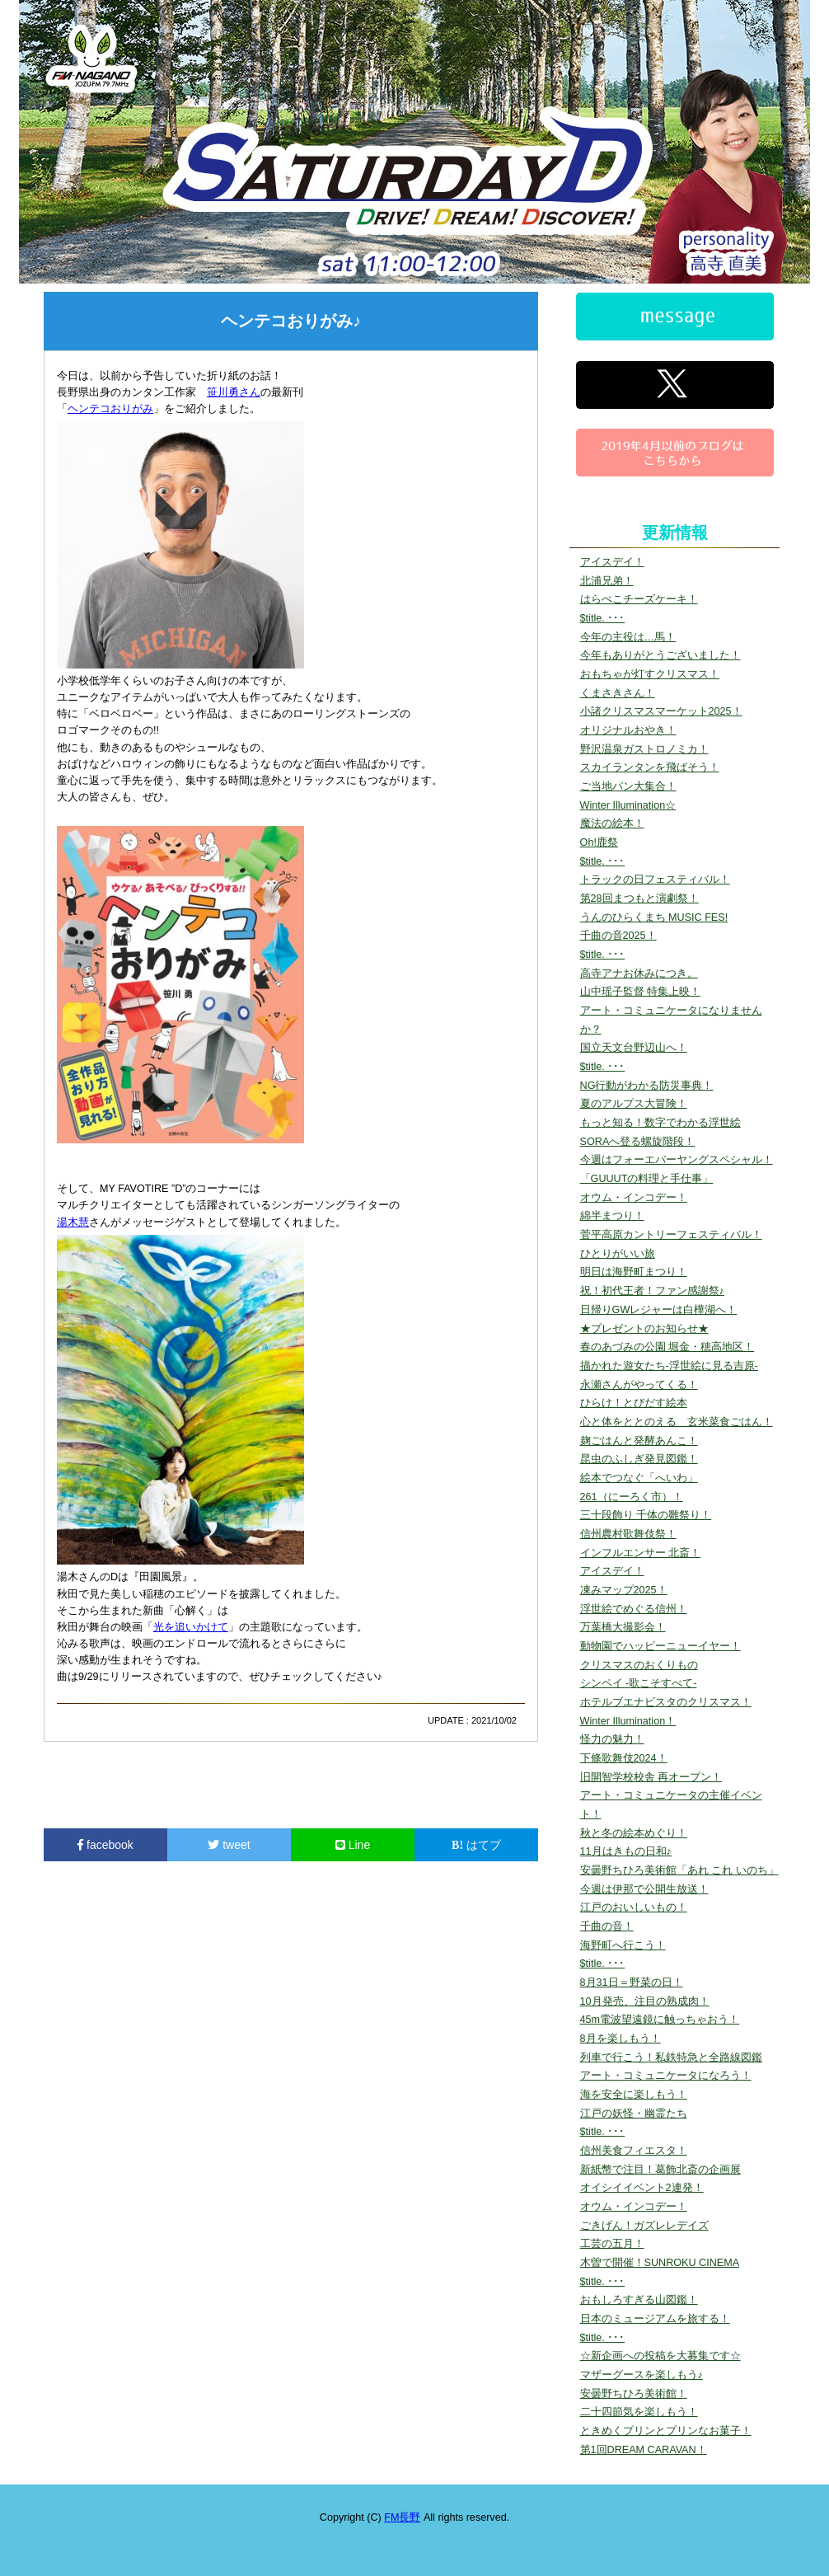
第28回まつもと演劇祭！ (639, 898)
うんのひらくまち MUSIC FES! (654, 917)
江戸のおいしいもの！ (633, 1907)
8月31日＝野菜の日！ (631, 1982)
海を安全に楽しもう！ (633, 2094)
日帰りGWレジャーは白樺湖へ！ (659, 1310)
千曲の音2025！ (618, 935)
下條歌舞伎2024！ (623, 1758)
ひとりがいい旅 (617, 1254)
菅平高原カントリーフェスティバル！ (671, 1235)
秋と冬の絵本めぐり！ (633, 1833)
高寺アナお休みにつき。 (639, 973)
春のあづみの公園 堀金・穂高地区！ (667, 1347)
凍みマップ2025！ (623, 1590)
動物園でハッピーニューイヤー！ (660, 1646)
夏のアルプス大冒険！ (633, 1104)
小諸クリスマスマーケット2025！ (661, 711)
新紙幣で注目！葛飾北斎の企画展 (660, 2169)
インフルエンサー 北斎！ (640, 1553)
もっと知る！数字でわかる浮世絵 (660, 1122)
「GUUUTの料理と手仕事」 (647, 1179)
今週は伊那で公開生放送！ (644, 1889)
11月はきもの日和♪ (626, 1851)
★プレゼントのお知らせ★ (644, 1329)
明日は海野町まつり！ (633, 1272)
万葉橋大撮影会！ (623, 1627)
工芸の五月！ (612, 2244)
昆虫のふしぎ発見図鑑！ (639, 1459)
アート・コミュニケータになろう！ (666, 2075)
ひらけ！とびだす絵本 (633, 1403)
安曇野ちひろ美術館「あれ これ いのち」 (679, 1870)
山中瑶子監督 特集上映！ (640, 991)
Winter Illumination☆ (628, 805)
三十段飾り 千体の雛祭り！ (646, 1515)
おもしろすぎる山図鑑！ (639, 2300)
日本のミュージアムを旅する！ (655, 2319)
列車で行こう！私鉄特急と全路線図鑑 (671, 2057)
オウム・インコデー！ (633, 1198)
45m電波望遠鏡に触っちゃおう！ (660, 2019)
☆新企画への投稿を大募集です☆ (660, 2356)
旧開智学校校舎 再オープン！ (651, 1777)
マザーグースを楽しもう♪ (641, 2375)
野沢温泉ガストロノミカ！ (644, 749)
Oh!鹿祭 (599, 842)
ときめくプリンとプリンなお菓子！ (666, 2431)
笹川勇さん (233, 392)
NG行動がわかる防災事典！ (647, 1085)
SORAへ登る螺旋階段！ (638, 1141)
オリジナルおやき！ (628, 730)
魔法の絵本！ (612, 823)
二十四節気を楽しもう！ (639, 2412)
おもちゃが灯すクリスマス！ (649, 674)
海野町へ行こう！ (623, 1945)
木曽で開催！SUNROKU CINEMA (659, 2263)
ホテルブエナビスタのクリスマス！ (666, 1702)
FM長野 (402, 2517)
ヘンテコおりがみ (110, 409)
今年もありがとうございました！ (660, 655)
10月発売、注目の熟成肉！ (645, 2001)
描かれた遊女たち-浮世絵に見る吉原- (669, 1366)
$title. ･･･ (602, 618)
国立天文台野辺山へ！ (633, 1047)
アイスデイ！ (612, 562)
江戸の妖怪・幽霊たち (633, 2113)
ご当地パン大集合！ (628, 786)
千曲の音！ (607, 1926)
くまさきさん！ (617, 693)
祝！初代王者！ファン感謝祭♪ (652, 1291)
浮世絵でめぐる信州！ (633, 1609)
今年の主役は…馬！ (628, 637)
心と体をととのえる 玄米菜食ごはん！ (676, 1422)
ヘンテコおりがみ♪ (291, 321)
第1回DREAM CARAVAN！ (643, 2450)
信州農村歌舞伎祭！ (628, 1534)
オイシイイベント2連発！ (642, 2188)
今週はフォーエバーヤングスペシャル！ (676, 1160)
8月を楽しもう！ (620, 2038)
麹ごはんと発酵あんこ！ (639, 1441)
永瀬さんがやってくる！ (639, 1385)
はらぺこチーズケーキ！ (639, 599)
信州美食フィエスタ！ (633, 2150)
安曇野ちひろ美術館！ (633, 2394)
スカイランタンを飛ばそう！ (649, 767)
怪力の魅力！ (612, 1739)
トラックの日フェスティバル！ (655, 879)
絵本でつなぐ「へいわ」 (639, 1478)
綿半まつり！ (612, 1216)
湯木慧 (73, 1222)
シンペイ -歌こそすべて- (638, 1683)
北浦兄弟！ (607, 581)
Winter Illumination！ (628, 1721)
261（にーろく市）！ (631, 1497)
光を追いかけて (190, 1627)
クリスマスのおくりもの (639, 1665)
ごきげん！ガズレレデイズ (644, 2225)
